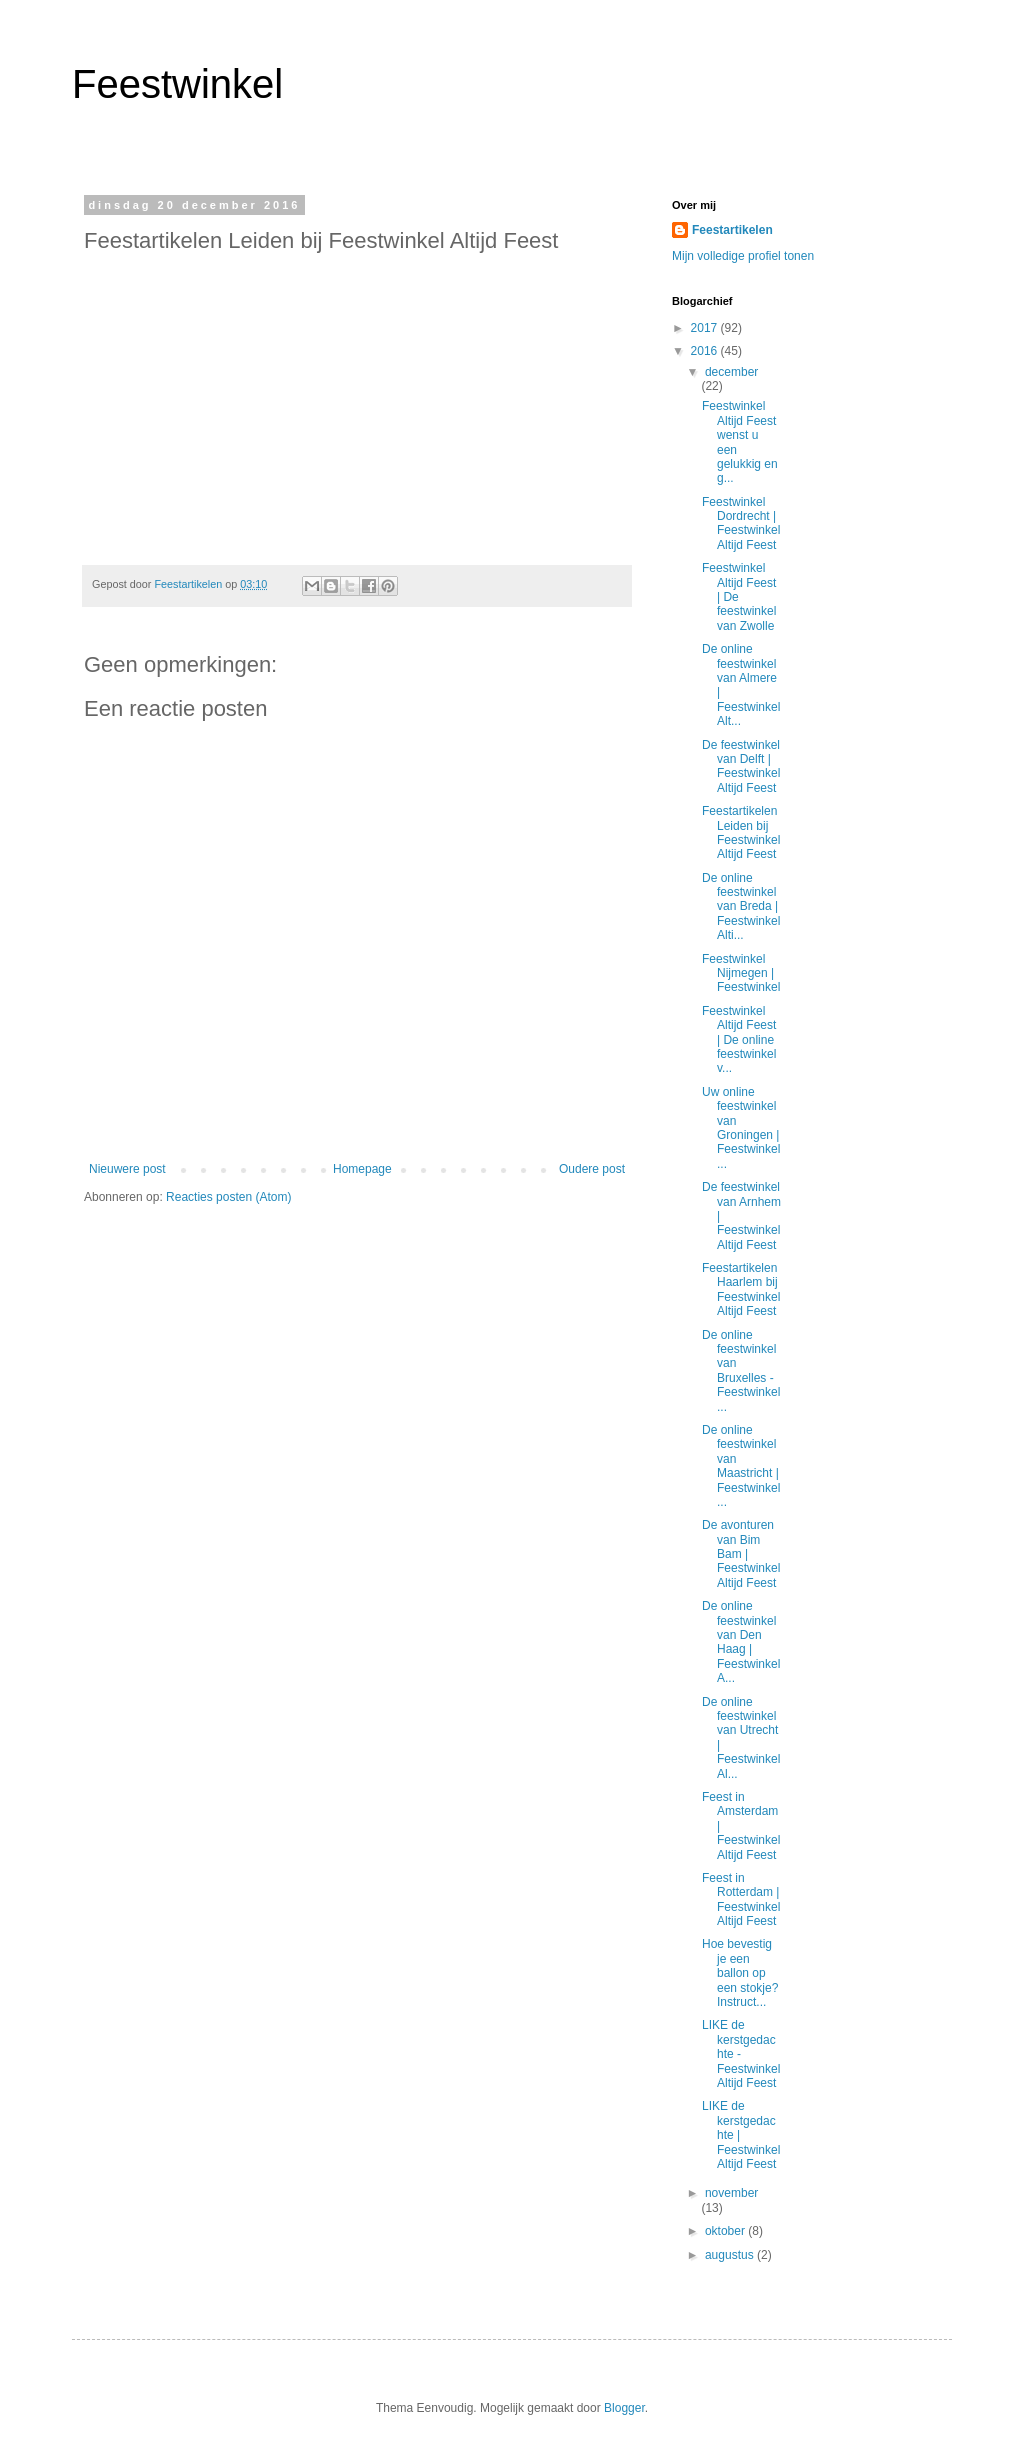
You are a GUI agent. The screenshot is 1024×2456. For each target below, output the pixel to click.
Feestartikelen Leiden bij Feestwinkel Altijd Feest (741, 832)
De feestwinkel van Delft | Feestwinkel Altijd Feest (741, 766)
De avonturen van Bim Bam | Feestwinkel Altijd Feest (741, 1554)
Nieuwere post (127, 1169)
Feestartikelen (732, 230)
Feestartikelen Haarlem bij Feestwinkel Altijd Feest (741, 1289)
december (731, 372)
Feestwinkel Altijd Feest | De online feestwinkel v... (739, 1040)
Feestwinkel (177, 84)
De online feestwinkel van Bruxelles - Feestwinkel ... (741, 1371)
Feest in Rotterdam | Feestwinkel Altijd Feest (741, 1899)
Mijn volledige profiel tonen (743, 256)
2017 (706, 328)
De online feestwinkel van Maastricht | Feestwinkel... (741, 1466)
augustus (731, 2255)
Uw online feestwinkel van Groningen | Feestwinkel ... (741, 1128)
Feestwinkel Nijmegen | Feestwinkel (741, 973)
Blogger (624, 2408)
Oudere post (592, 1169)
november (731, 2193)
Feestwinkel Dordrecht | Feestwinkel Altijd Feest (741, 523)
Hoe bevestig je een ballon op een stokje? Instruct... (740, 1973)
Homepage (362, 1169)
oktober (726, 2231)
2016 (706, 351)
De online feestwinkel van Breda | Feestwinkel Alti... (741, 907)
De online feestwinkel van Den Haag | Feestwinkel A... (741, 1642)
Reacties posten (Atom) (228, 1197)
